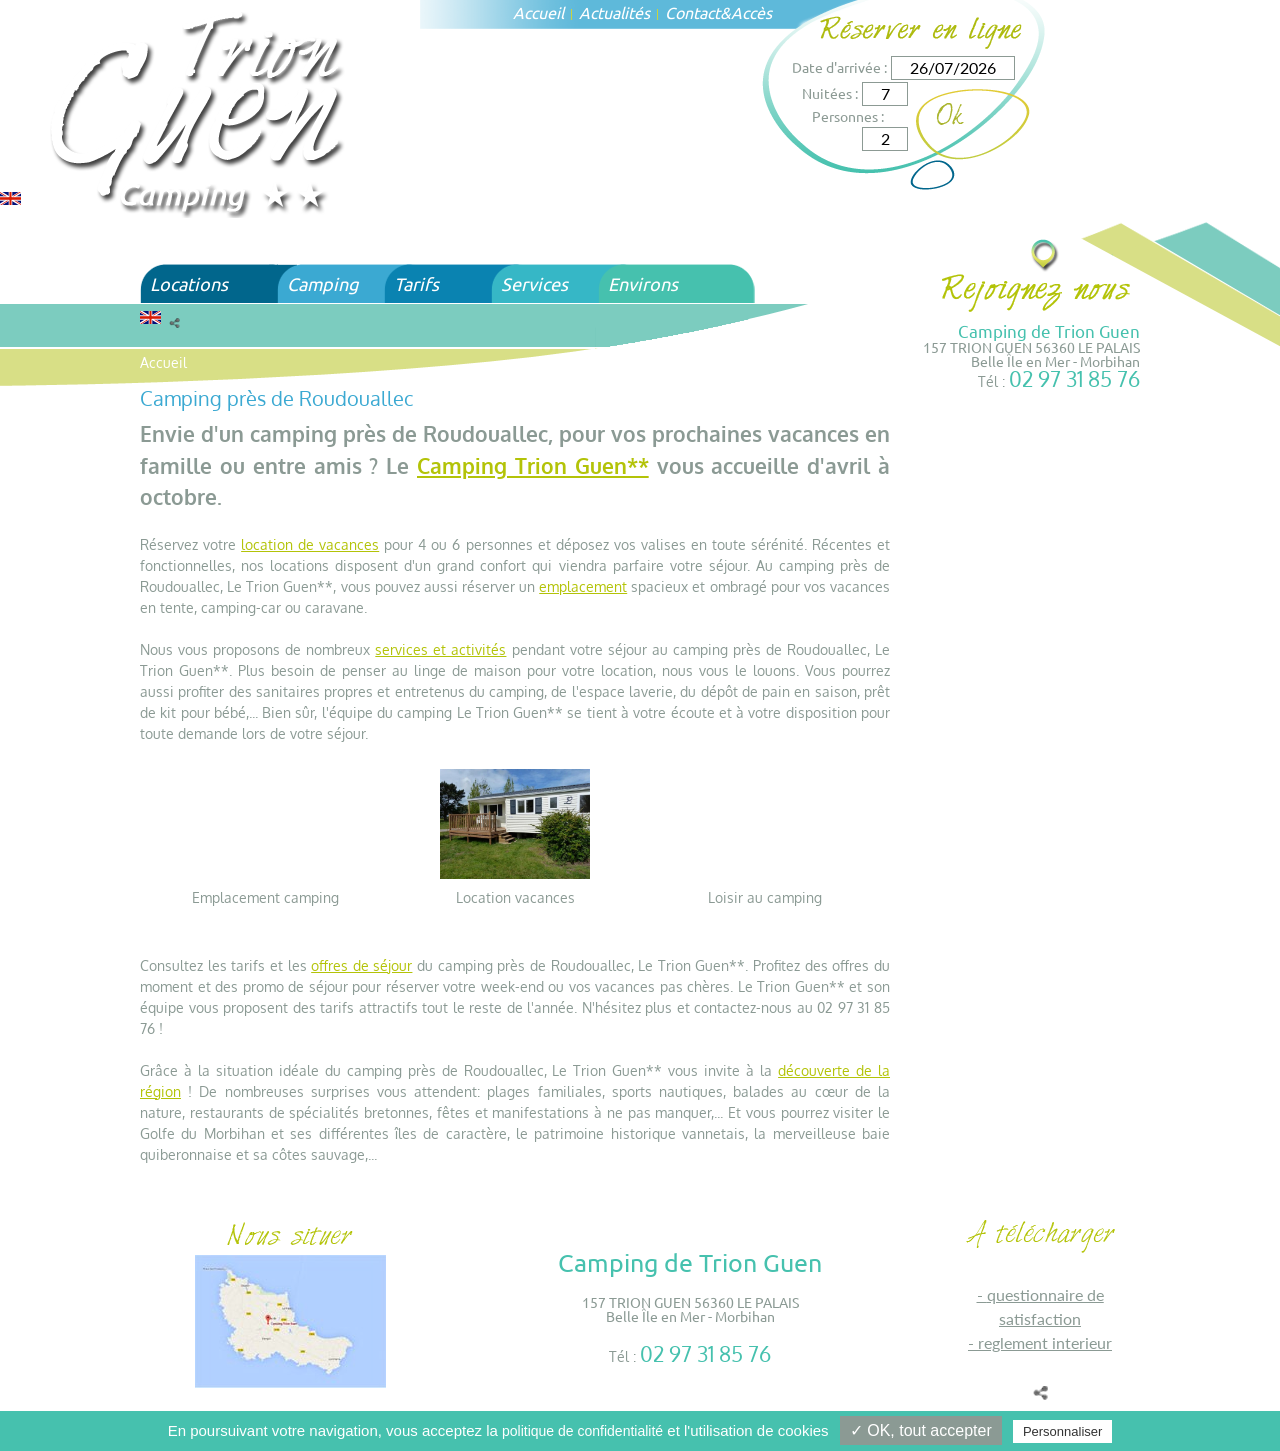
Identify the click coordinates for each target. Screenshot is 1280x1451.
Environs (643, 283)
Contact (692, 12)
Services (534, 283)
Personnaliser (1063, 1431)
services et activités (440, 649)
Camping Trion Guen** (533, 465)
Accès (751, 12)
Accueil (538, 12)
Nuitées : (830, 93)
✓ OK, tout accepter (921, 1430)
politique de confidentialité (582, 1431)
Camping (322, 283)
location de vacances (310, 544)
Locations (189, 283)
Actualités (614, 12)
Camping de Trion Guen (1049, 330)
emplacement (583, 586)
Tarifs (416, 283)
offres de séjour (361, 965)
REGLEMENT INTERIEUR (1045, 1342)
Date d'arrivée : (839, 67)
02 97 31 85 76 (1074, 378)
